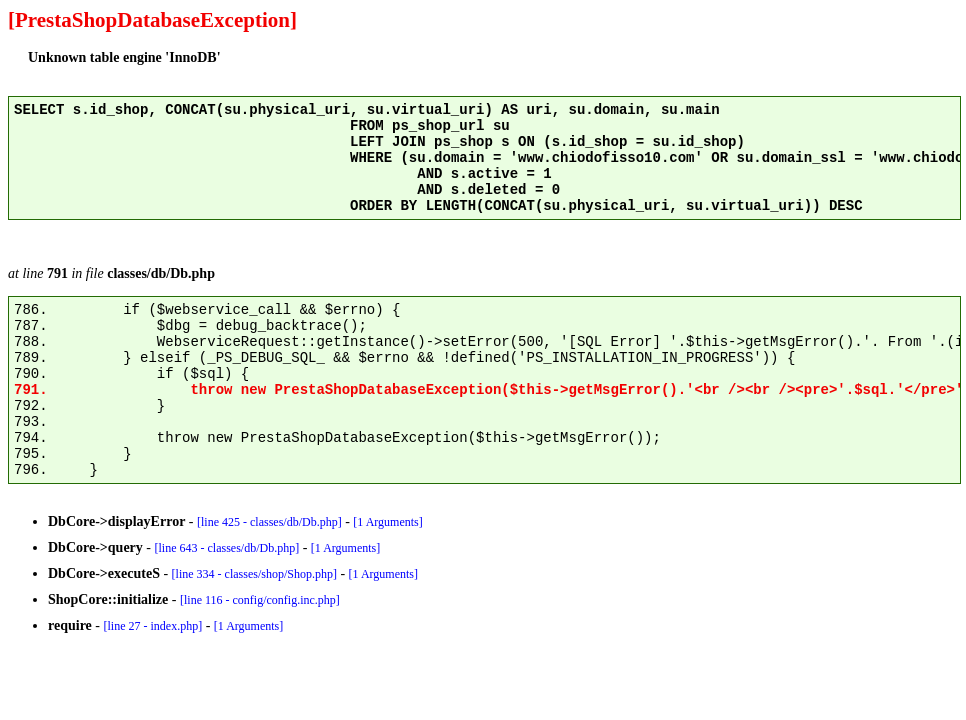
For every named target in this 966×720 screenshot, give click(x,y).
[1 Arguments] (387, 522)
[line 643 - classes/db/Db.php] (227, 548)
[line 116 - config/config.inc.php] (260, 600)
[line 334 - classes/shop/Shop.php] (254, 574)
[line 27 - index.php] (152, 626)
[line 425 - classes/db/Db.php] (269, 522)
